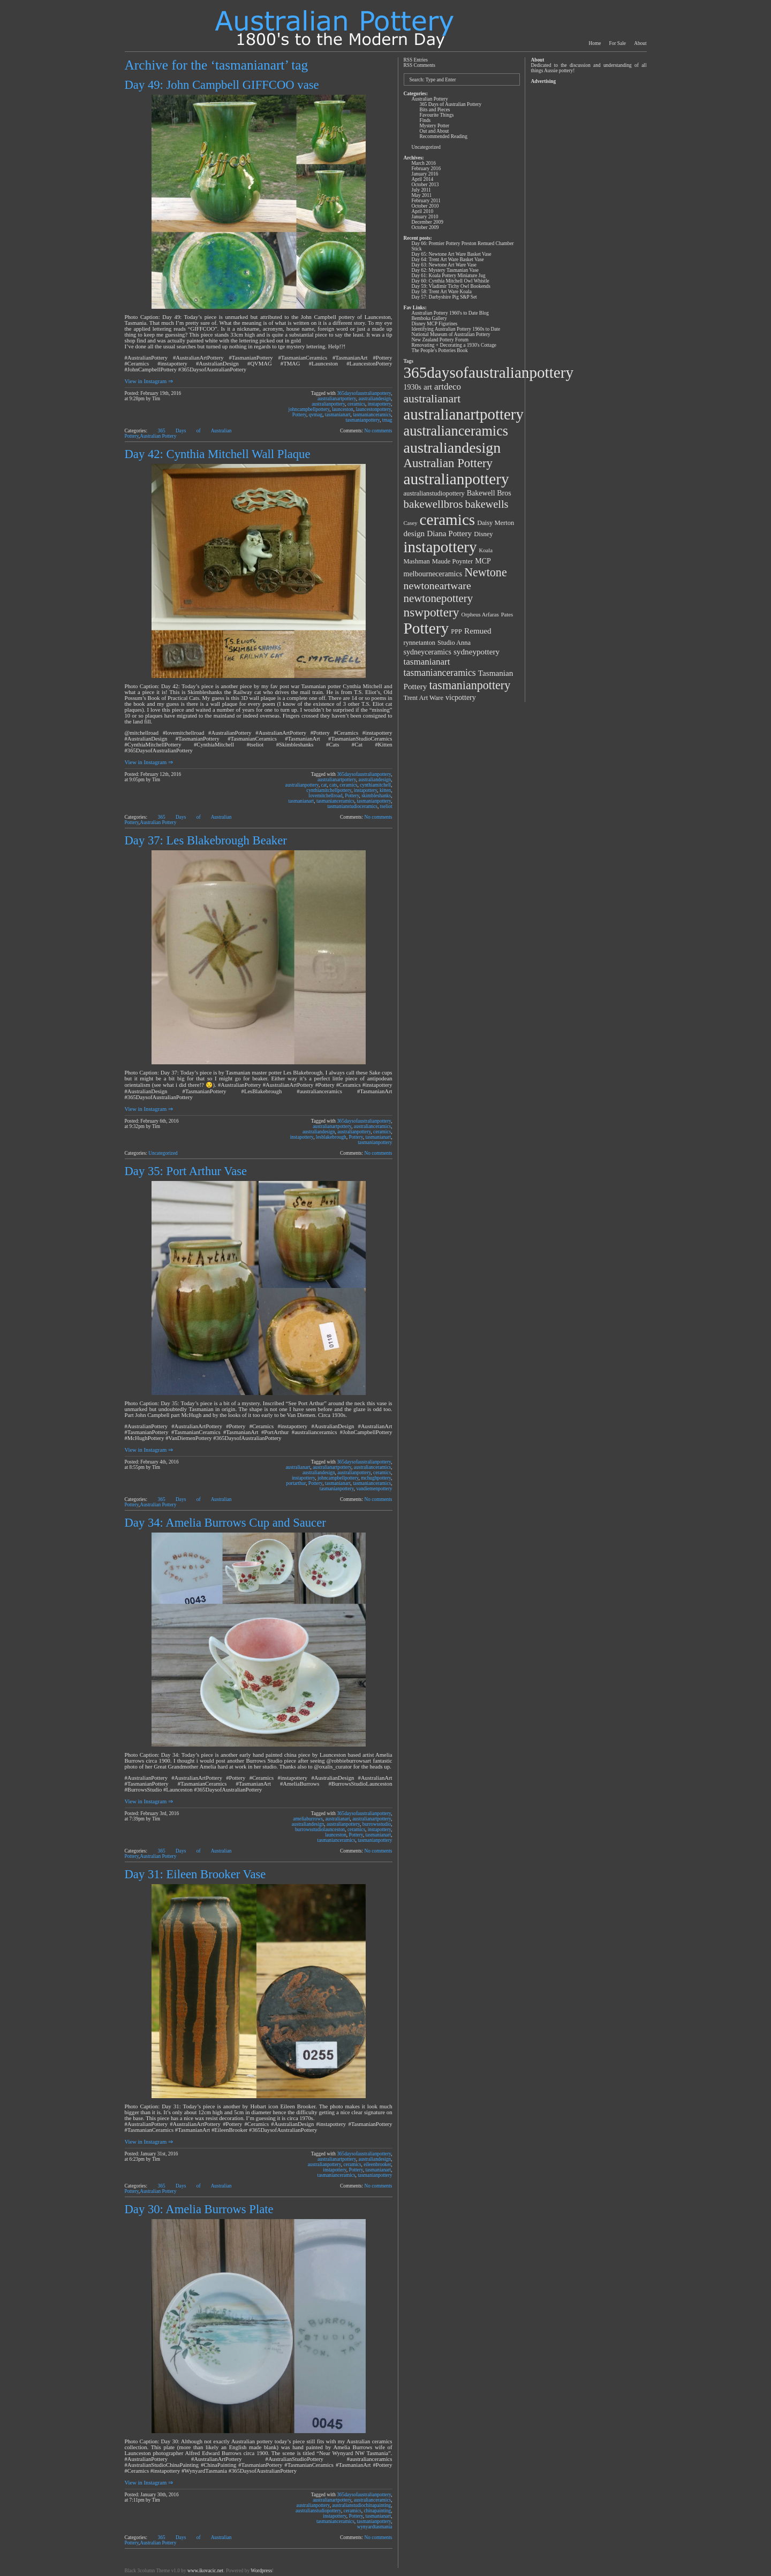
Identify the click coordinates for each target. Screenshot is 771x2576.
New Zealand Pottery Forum (440, 339)
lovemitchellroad (325, 795)
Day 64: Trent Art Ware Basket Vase (448, 259)
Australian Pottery (158, 436)
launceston (342, 409)
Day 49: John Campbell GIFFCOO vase (222, 85)
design (414, 533)
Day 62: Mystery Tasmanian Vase (445, 270)
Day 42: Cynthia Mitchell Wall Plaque (218, 454)
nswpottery (431, 612)
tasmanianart (338, 414)
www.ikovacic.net (205, 2570)
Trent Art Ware (424, 698)
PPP (456, 631)
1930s (412, 387)
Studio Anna (454, 642)
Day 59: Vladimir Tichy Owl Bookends (451, 286)
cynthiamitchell (375, 785)
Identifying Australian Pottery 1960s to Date (456, 329)
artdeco (447, 387)
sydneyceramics (427, 652)
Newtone (485, 572)
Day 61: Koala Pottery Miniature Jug (449, 275)
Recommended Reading (443, 136)
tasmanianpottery (363, 420)
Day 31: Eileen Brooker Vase (195, 1874)
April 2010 (423, 211)
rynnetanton (420, 642)
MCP (483, 561)
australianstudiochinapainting (361, 2505)
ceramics (356, 404)
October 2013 (425, 184)
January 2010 (425, 216)
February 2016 (426, 168)
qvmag (315, 414)
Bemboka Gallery (429, 318)
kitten (385, 790)
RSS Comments (419, 65)
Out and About (434, 131)
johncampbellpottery (309, 409)
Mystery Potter (435, 125)
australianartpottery (337, 398)
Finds (425, 120)
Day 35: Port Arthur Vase (186, 1171)
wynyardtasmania (374, 2526)
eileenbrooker (377, 2164)
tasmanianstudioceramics (352, 806)
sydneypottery (476, 651)
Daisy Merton (495, 523)
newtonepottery (438, 598)
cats (333, 785)
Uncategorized (162, 1153)
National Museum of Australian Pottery (451, 334)
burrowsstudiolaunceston (320, 1829)
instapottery (379, 404)
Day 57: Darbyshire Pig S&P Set (444, 297)
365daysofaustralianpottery (364, 393)
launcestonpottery (373, 409)
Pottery (299, 414)
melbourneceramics (433, 574)
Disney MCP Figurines (435, 323)
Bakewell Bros (489, 493)
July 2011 (421, 190)
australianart (297, 1467)
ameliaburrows (307, 1819)
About (640, 43)
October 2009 (425, 227)
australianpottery (328, 404)
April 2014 (423, 179)
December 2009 (427, 222)
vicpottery (460, 697)
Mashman (417, 561)
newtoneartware (437, 585)
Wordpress (261, 2570)
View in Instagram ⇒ (149, 381)
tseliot (386, 806)
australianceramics (372, 1126)
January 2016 (425, 174)
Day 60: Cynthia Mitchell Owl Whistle (450, 281)
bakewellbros (433, 504)
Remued (478, 630)
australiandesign (375, 398)
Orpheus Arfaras (480, 615)
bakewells (487, 504)
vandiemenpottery (374, 1488)
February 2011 (426, 200)
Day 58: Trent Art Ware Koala (442, 291)
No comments (378, 430)
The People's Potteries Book (440, 350)
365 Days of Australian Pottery (451, 104)
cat (324, 785)
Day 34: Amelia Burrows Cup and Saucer (225, 1522)
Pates (507, 615)
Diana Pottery (449, 533)
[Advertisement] (588, 247)
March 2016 (424, 163)
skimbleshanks (376, 795)
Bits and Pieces (435, 109)
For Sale (617, 43)
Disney (483, 534)
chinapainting (377, 2510)
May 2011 (422, 195)
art (428, 386)
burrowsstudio (376, 1824)
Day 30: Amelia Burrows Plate (199, 2209)
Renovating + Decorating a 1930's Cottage (454, 345)
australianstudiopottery (318, 2510)
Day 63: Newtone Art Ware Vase (444, 265)
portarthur (296, 1483)
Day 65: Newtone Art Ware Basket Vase (452, 254)
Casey (411, 523)
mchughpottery (376, 1478)
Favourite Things (437, 115)
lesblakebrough (331, 1137)
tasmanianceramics (372, 414)
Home (595, 43)
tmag (387, 420)
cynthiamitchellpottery (328, 790)
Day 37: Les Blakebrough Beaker (206, 840)
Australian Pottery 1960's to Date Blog (450, 313)
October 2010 (425, 206)
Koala (486, 550)
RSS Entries (416, 60)
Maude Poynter (452, 561)
